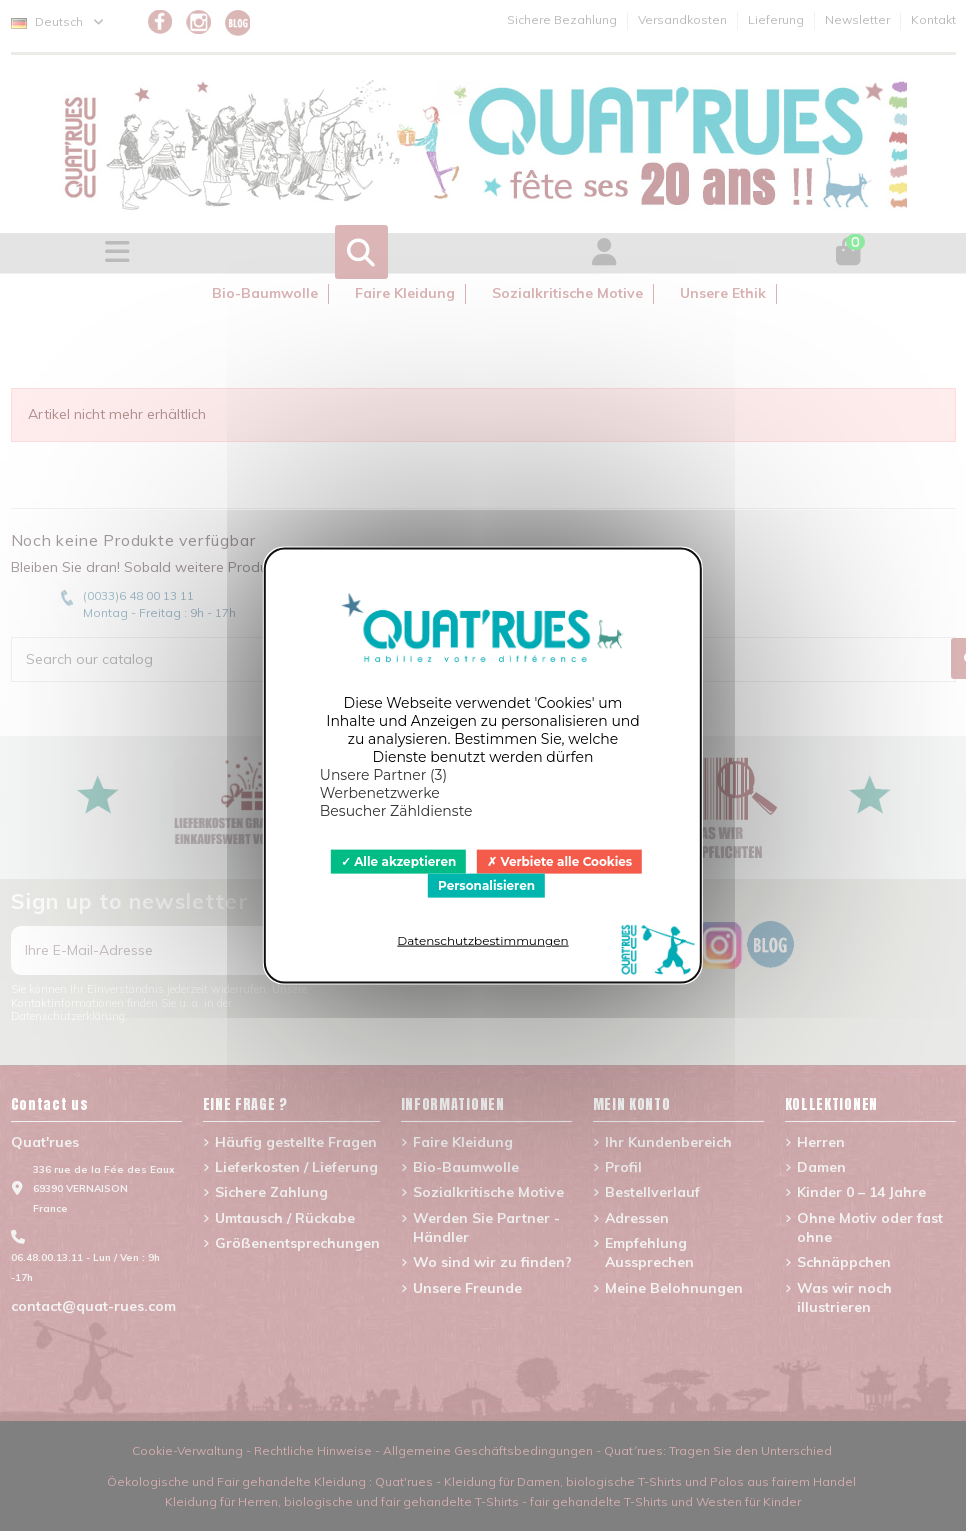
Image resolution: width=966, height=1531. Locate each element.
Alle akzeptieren (399, 860)
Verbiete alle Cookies (559, 860)
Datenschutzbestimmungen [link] (482, 940)
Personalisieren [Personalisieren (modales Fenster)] (486, 885)
